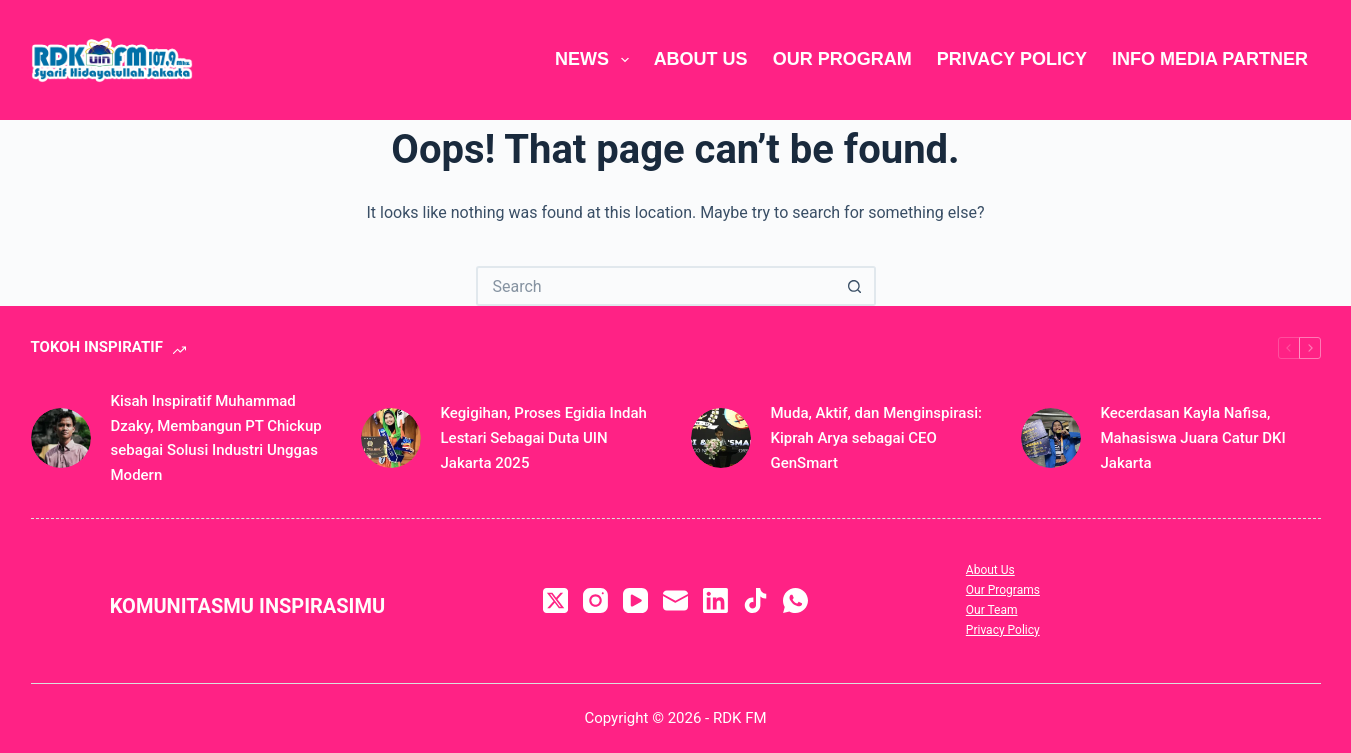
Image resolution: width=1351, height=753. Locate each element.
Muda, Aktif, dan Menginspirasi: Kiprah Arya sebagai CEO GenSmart (876, 438)
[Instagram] (595, 600)
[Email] (675, 600)
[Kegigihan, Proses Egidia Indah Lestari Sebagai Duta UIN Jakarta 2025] (391, 438)
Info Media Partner (1210, 59)
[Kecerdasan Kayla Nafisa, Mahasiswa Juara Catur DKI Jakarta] (1051, 438)
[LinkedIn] (715, 600)
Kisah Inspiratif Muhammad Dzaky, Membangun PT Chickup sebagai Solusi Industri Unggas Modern (216, 438)
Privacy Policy (1012, 59)
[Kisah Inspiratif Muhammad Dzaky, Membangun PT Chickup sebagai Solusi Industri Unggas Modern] (61, 438)
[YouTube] (635, 600)
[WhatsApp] (795, 600)
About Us (701, 59)
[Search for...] (656, 286)
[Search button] (856, 286)
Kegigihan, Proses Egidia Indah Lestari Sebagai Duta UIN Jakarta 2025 (544, 438)
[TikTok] (755, 600)
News (596, 60)
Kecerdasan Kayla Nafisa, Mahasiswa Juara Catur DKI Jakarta (1193, 438)
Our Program (842, 59)
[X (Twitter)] (555, 600)
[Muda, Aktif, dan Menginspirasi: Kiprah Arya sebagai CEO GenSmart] (721, 438)
